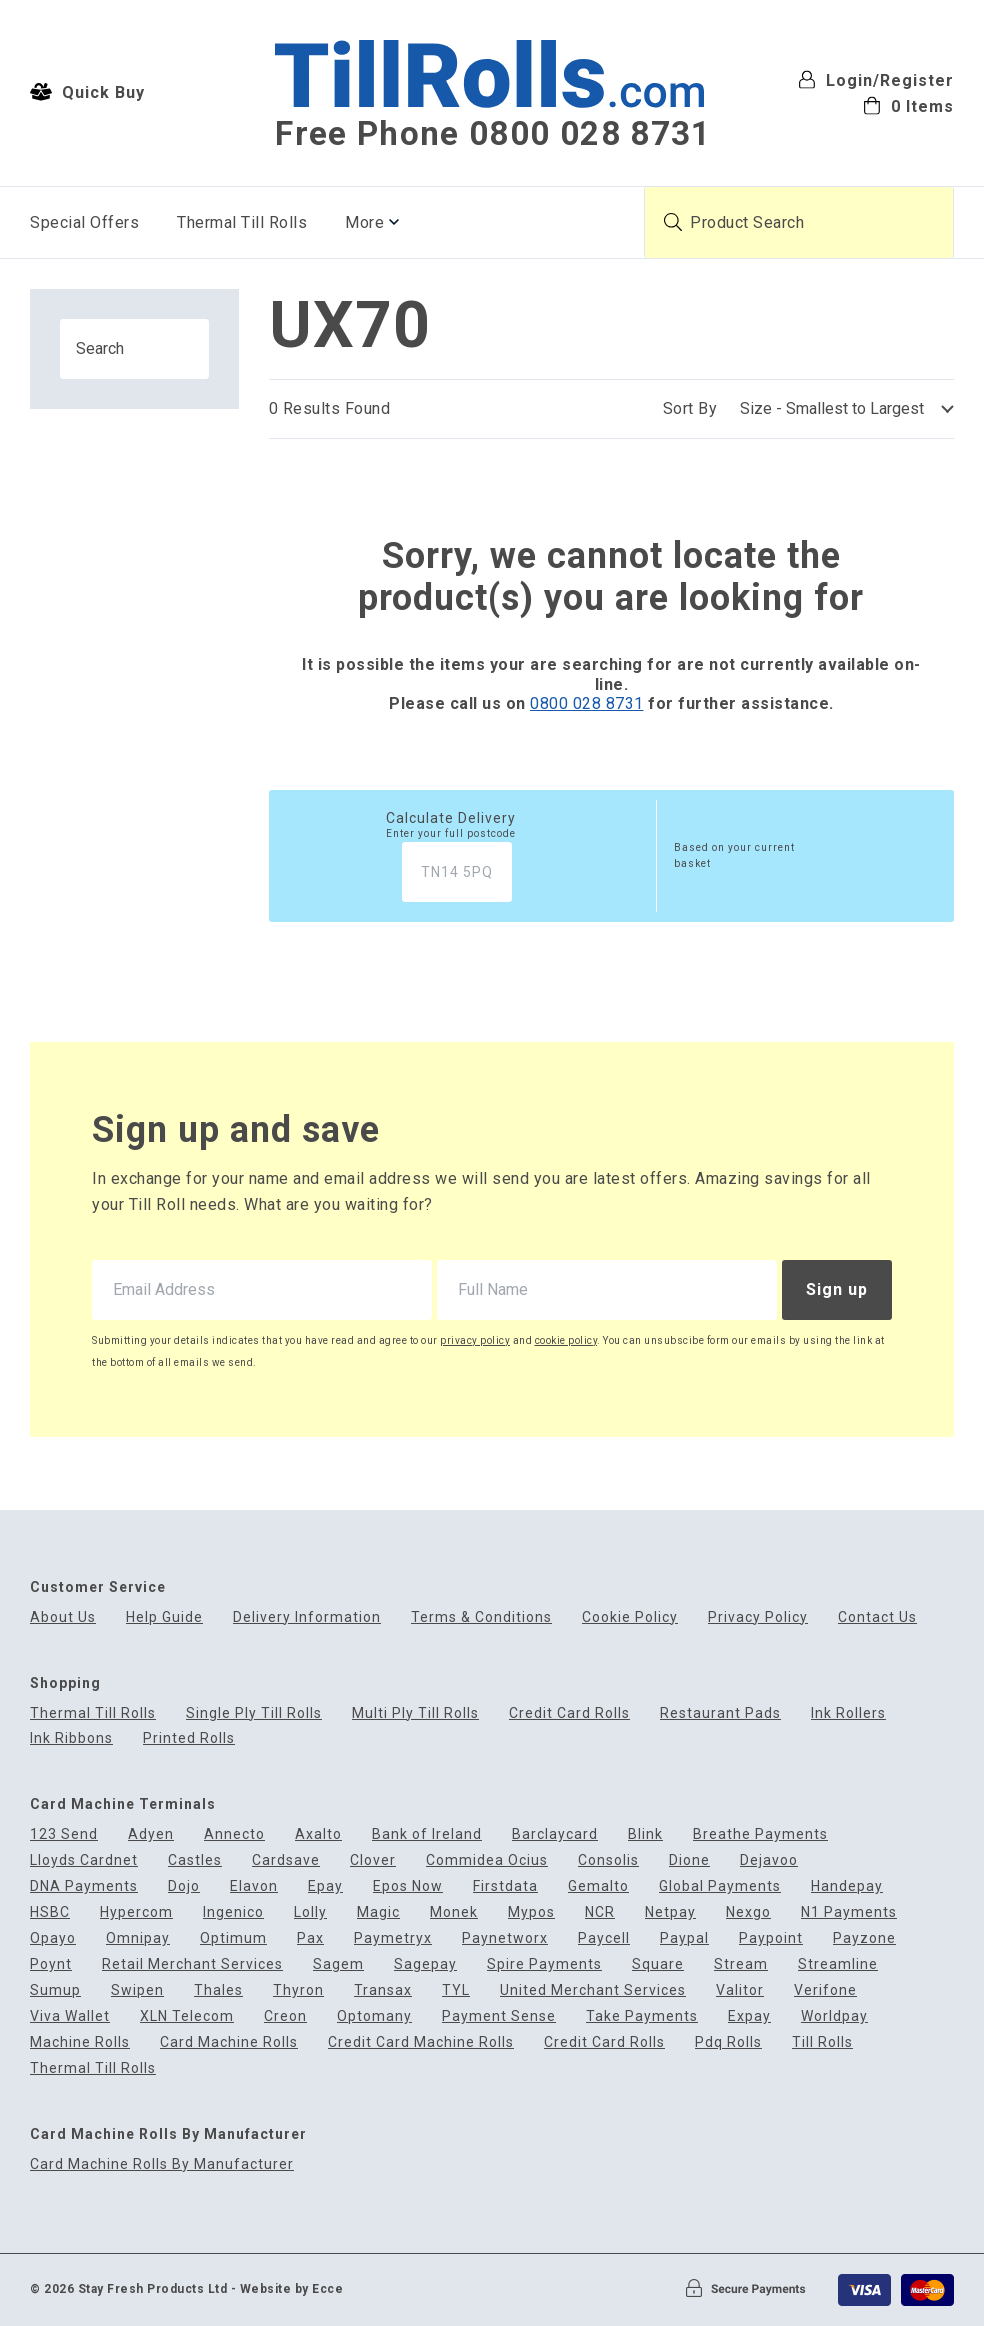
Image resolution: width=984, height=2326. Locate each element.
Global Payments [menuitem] (720, 1886)
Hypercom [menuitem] (136, 1912)
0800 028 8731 (587, 703)
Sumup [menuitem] (55, 1990)
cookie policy (566, 1340)
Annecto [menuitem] (234, 1834)
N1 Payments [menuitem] (849, 1912)
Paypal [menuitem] (684, 1938)
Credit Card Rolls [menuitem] (569, 1713)
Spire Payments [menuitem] (544, 1964)
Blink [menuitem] (645, 1834)
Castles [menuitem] (195, 1860)
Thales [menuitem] (218, 1990)
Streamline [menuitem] (838, 1964)
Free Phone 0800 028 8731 (493, 134)
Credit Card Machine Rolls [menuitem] (421, 2042)
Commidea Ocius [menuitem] (487, 1860)
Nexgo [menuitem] (748, 1912)
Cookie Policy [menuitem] (630, 1617)
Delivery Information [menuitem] (307, 1617)
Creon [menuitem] (285, 2016)
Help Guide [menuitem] (164, 1617)
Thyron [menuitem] (298, 1990)
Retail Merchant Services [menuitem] (192, 1964)
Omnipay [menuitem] (138, 1938)
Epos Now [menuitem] (408, 1886)
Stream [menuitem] (741, 1964)
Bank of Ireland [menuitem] (427, 1834)
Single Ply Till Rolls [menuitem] (254, 1713)
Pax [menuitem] (310, 1938)
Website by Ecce (292, 2289)
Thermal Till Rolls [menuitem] (242, 222)
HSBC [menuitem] (50, 1912)
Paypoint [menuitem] (771, 1938)
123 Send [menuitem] (64, 1834)
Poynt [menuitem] (51, 1964)
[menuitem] (876, 104)
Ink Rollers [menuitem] (848, 1713)
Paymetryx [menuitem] (393, 1938)
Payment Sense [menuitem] (499, 2016)
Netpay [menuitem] (670, 1912)
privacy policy (475, 1340)
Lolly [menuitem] (310, 1912)
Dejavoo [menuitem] (769, 1860)
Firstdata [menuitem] (505, 1886)
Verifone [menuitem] (825, 1990)
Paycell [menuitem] (604, 1938)
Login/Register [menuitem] (876, 79)
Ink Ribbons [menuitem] (71, 1738)
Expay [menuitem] (749, 2016)
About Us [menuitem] (63, 1617)
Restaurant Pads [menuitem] (720, 1713)
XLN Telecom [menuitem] (187, 2016)
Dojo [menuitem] (184, 1886)
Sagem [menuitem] (338, 1964)
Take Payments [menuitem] (642, 2016)
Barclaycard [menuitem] (555, 1834)
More (364, 222)
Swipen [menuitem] (137, 1990)
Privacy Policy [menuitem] (758, 1617)
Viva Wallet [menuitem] (70, 2016)
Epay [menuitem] (325, 1886)
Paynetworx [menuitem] (505, 1938)
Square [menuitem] (658, 1964)
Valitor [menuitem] (740, 1990)
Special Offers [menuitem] (84, 222)
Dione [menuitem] (689, 1860)
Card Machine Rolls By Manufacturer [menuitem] (162, 2164)
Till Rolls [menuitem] (822, 2042)
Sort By (690, 408)
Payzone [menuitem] (864, 1938)
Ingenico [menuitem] (233, 1912)
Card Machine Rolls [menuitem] (229, 2042)
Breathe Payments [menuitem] (760, 1834)
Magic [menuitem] (378, 1912)
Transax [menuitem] (383, 1990)
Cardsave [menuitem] (286, 1860)
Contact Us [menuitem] (877, 1617)
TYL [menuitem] (456, 1990)
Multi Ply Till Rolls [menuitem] (415, 1713)
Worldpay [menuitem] (834, 2016)
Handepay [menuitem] (847, 1886)
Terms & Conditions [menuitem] (481, 1617)
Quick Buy (87, 92)
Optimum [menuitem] (233, 1938)
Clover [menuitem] (373, 1860)
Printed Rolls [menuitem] (189, 1738)
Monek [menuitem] (454, 1912)
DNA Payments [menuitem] (84, 1886)
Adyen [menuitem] (151, 1834)
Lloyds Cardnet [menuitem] (84, 1860)
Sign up (837, 1289)
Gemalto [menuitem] (598, 1886)
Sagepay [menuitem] (425, 1964)
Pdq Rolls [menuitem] (728, 2042)
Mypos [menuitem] (531, 1912)
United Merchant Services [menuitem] (593, 1990)
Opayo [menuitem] (53, 1938)
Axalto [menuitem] (318, 1834)
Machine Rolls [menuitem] (80, 2042)
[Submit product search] (673, 222)
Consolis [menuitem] (608, 1860)
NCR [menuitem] (600, 1912)
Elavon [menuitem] (254, 1886)
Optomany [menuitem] (374, 2016)
